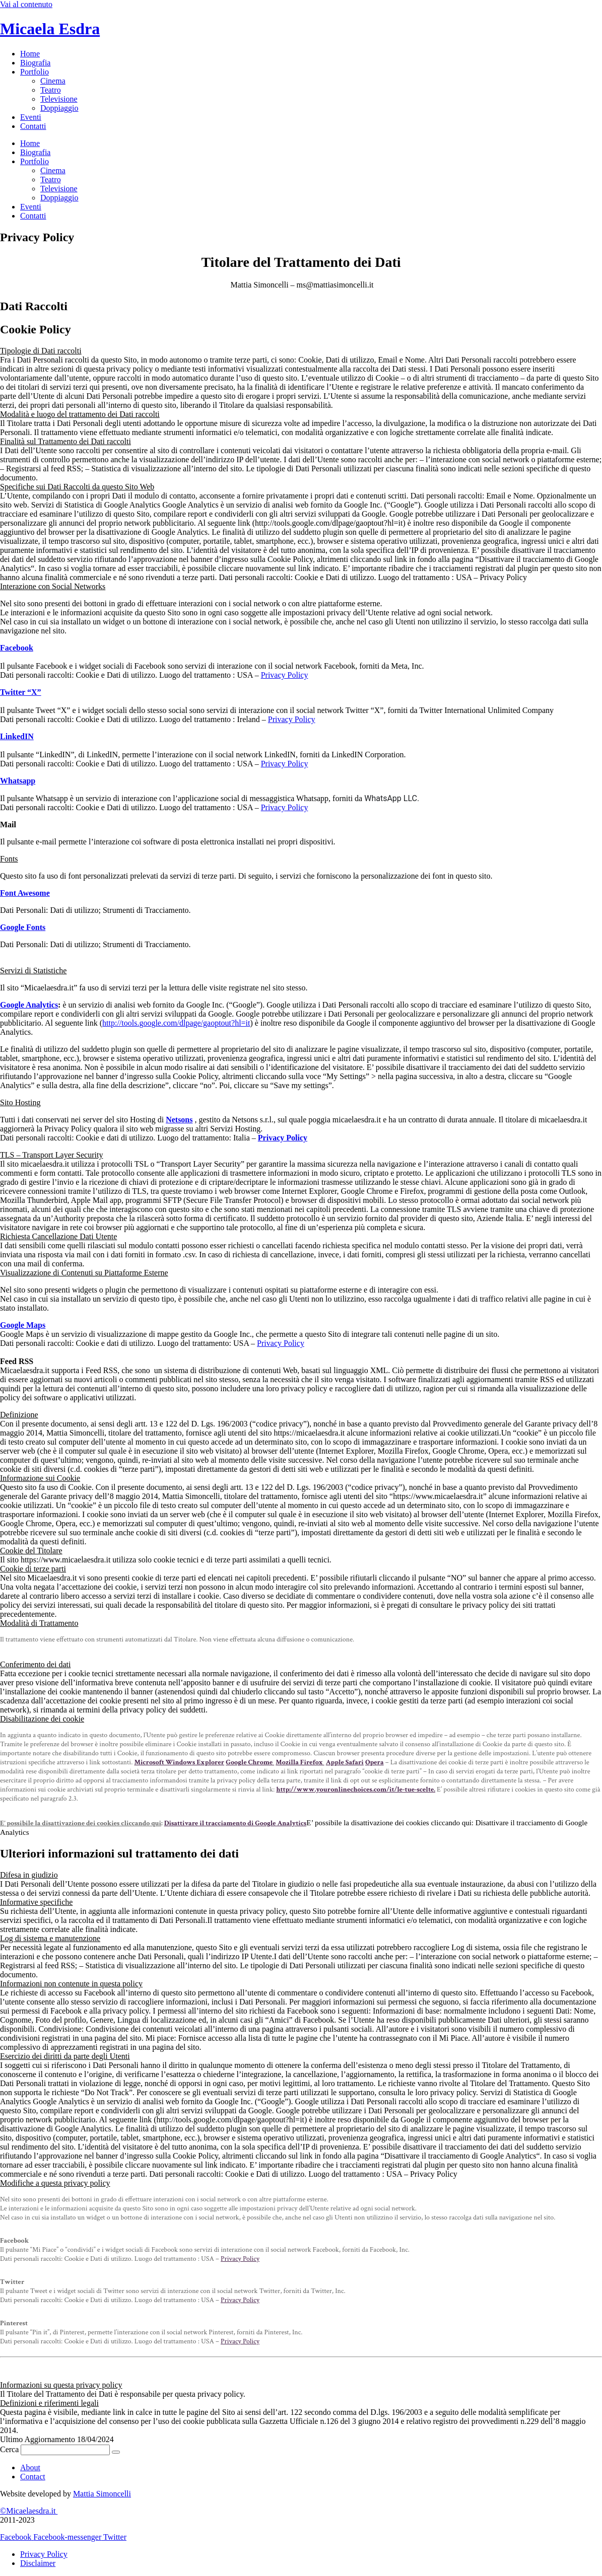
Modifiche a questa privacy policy (55, 2183)
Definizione (19, 1414)
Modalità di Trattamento (39, 1623)
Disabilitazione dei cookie (42, 1718)
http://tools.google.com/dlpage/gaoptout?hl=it (176, 1023)
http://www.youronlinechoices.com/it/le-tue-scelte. (355, 1789)
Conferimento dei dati (35, 1664)
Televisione (59, 99)
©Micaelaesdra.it (28, 2511)
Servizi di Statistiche (33, 970)
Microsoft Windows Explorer (180, 1762)
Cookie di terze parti (33, 1568)
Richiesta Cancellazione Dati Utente (58, 1236)
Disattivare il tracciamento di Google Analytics (235, 1823)
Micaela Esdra (50, 29)
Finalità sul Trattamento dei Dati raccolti (65, 441)
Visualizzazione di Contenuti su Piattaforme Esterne (84, 1272)
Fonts (9, 858)
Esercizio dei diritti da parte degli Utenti (65, 2056)
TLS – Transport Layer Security (51, 1155)
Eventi (30, 117)
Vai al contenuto (26, 4)
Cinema (52, 81)
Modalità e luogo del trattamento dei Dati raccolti (80, 414)
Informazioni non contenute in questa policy (71, 1983)
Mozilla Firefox (300, 1762)
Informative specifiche (36, 1902)
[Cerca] (116, 2452)
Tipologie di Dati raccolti (41, 350)
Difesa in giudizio (29, 1875)
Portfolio (34, 71)
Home (30, 53)
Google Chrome (250, 1762)
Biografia (35, 62)
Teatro (50, 90)
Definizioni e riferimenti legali (49, 2403)
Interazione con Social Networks (52, 586)
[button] (301, 350)
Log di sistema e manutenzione (50, 1938)
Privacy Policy (284, 675)
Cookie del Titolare (31, 1550)
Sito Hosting (20, 1102)
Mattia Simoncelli (102, 2493)
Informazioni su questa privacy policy (61, 2385)
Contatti (33, 126)
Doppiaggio (59, 108)
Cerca (9, 2449)
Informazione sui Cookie (40, 1478)
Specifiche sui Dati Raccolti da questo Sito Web (77, 486)
